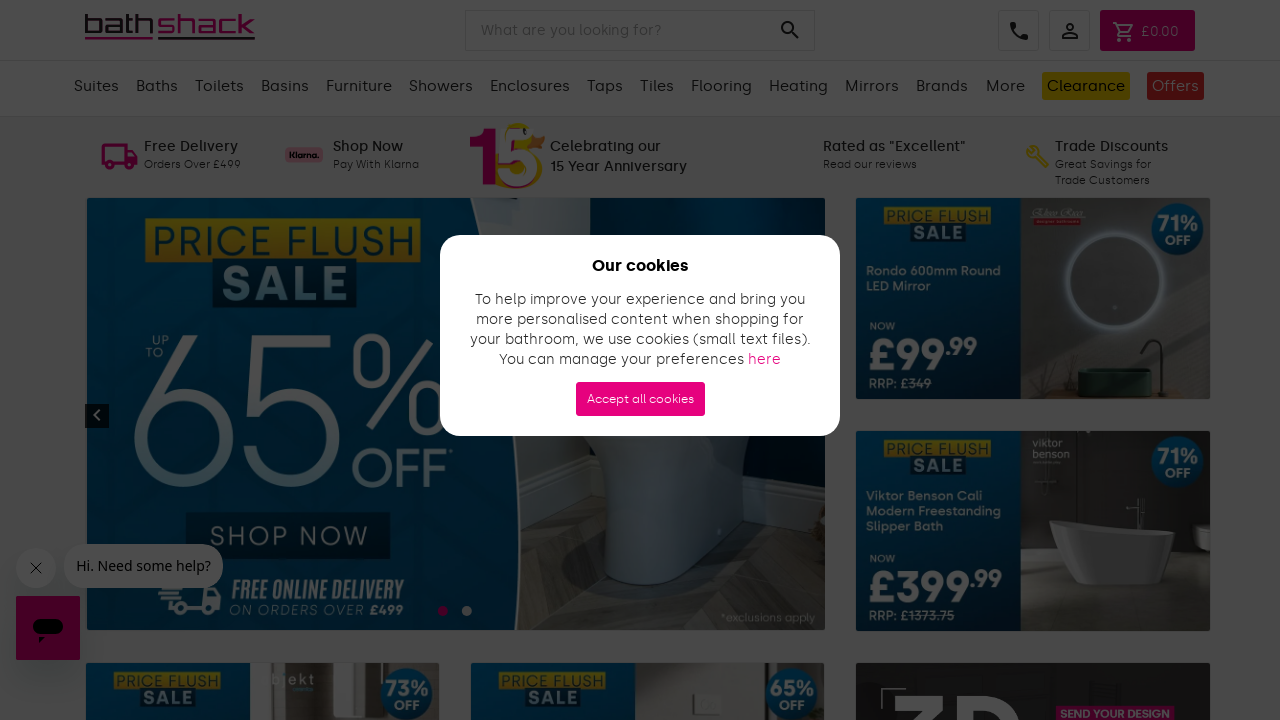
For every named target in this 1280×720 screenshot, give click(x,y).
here (764, 359)
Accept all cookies (640, 399)
